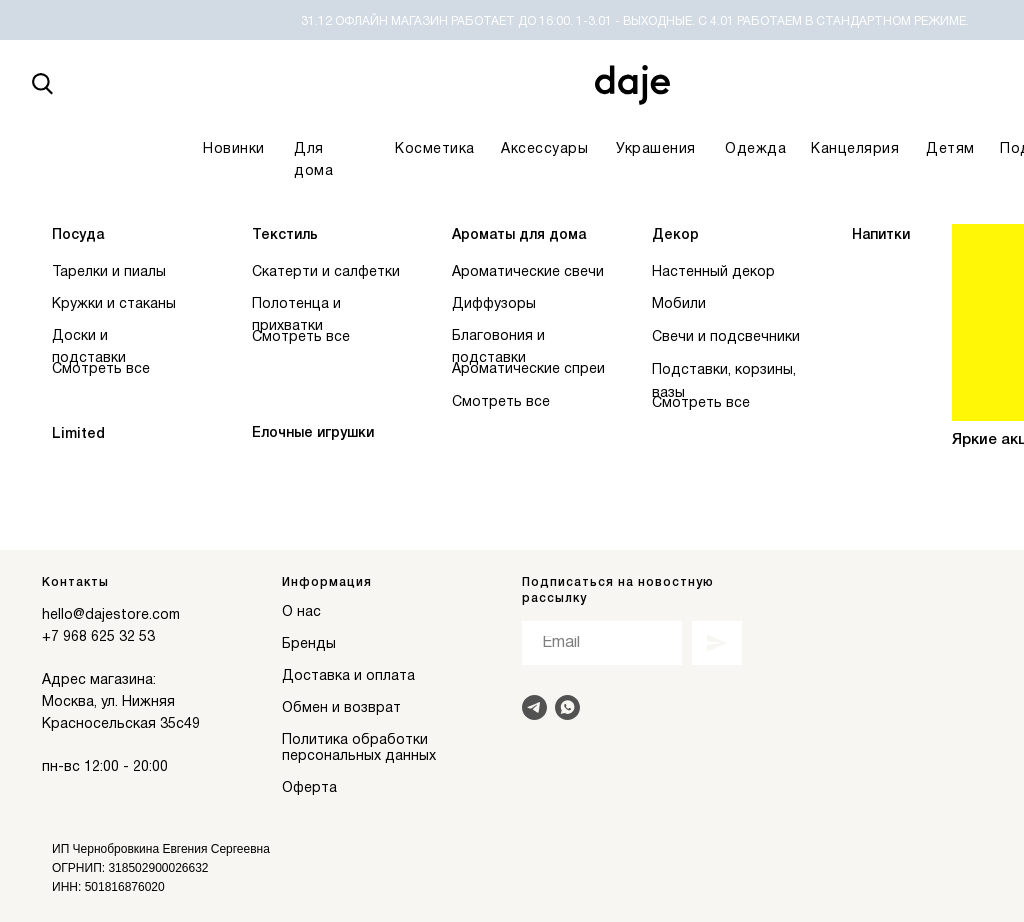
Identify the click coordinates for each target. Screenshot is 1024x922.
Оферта (309, 788)
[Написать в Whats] (567, 707)
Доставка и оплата (348, 676)
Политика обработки (355, 740)
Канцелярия (855, 149)
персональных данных (359, 756)
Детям (950, 149)
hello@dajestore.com (111, 615)
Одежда (755, 149)
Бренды (309, 644)
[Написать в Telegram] (534, 707)
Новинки (234, 149)
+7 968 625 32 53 (98, 637)
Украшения (656, 149)
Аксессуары (544, 149)
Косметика (435, 149)
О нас (301, 612)
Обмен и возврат (341, 708)
